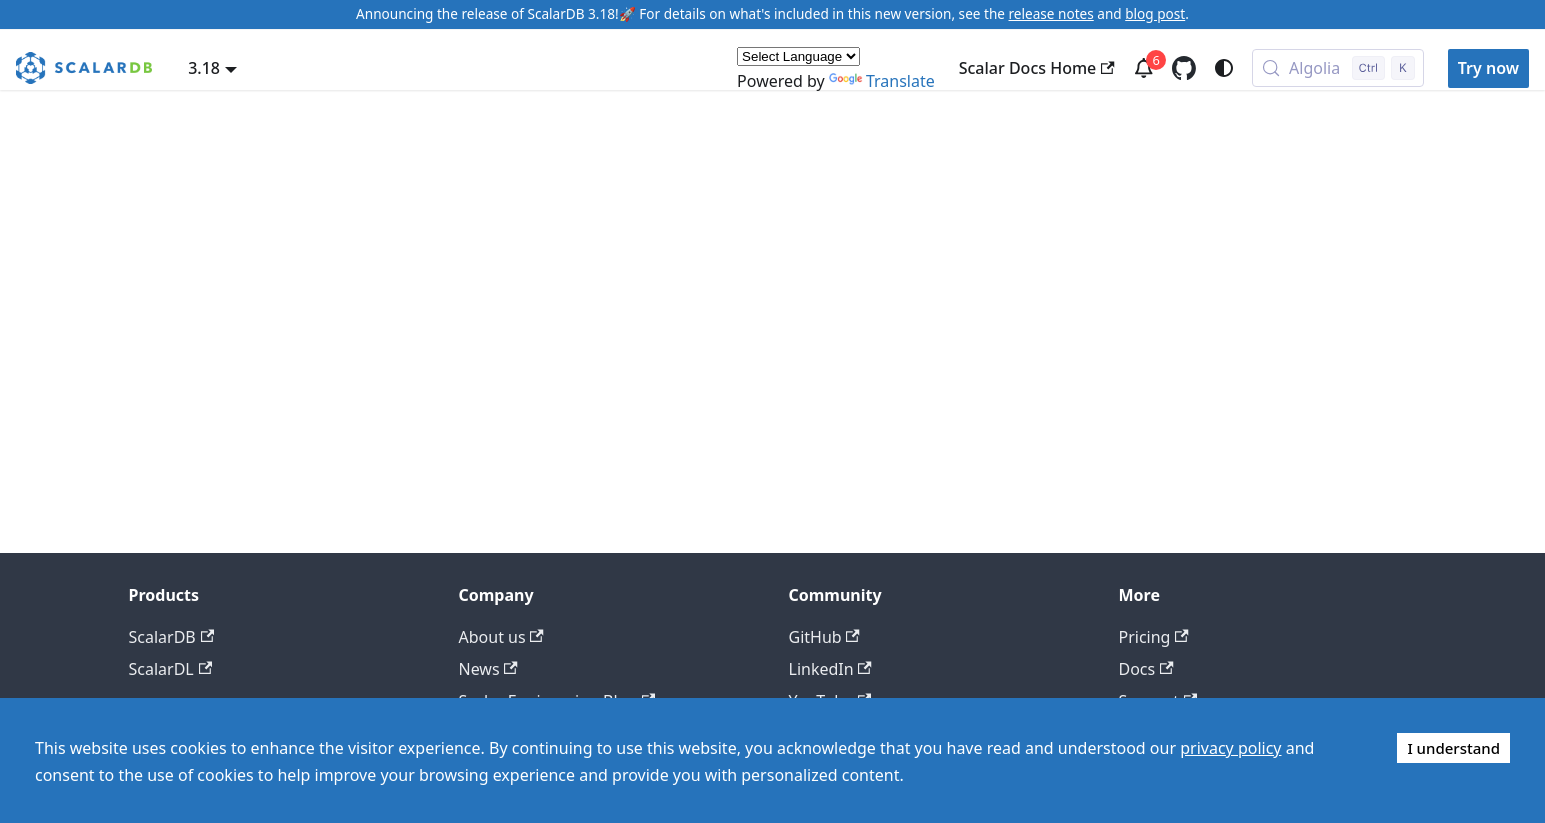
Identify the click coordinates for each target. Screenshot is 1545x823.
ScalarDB (172, 637)
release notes (1051, 13)
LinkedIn (830, 669)
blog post (1155, 13)
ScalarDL (171, 669)
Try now (1488, 68)
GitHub (824, 637)
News (488, 669)
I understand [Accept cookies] (1453, 748)
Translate (882, 81)
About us (501, 637)
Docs (1146, 669)
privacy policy (1230, 748)
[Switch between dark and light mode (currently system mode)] (1224, 68)
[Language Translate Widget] (798, 56)
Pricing (1154, 637)
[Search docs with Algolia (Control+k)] (1338, 68)
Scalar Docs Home (1037, 68)
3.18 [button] (204, 68)
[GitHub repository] (1184, 68)
